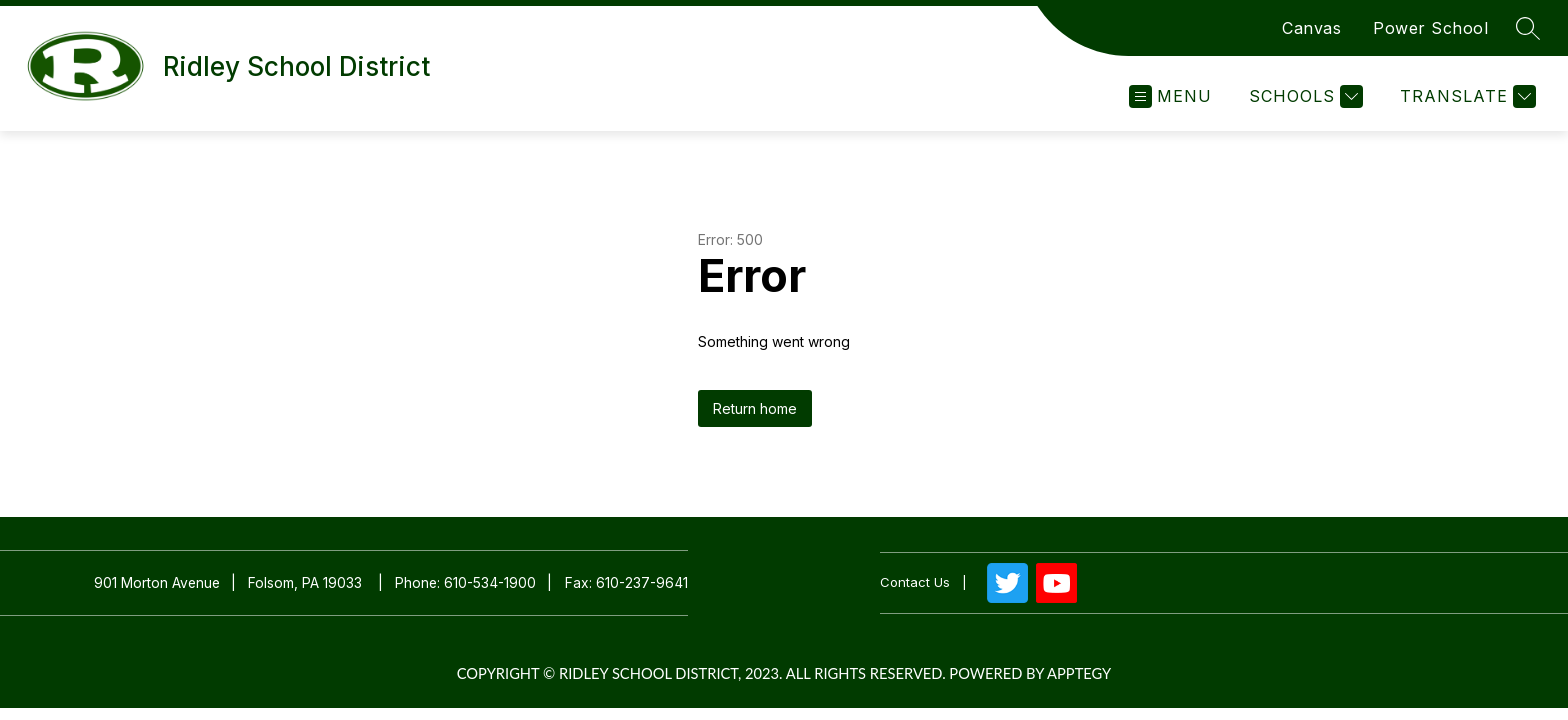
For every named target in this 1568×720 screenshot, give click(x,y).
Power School (1430, 28)
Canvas (1311, 28)
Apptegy (1079, 673)
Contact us (915, 582)
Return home (755, 408)
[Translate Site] (1465, 96)
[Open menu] (1170, 96)
